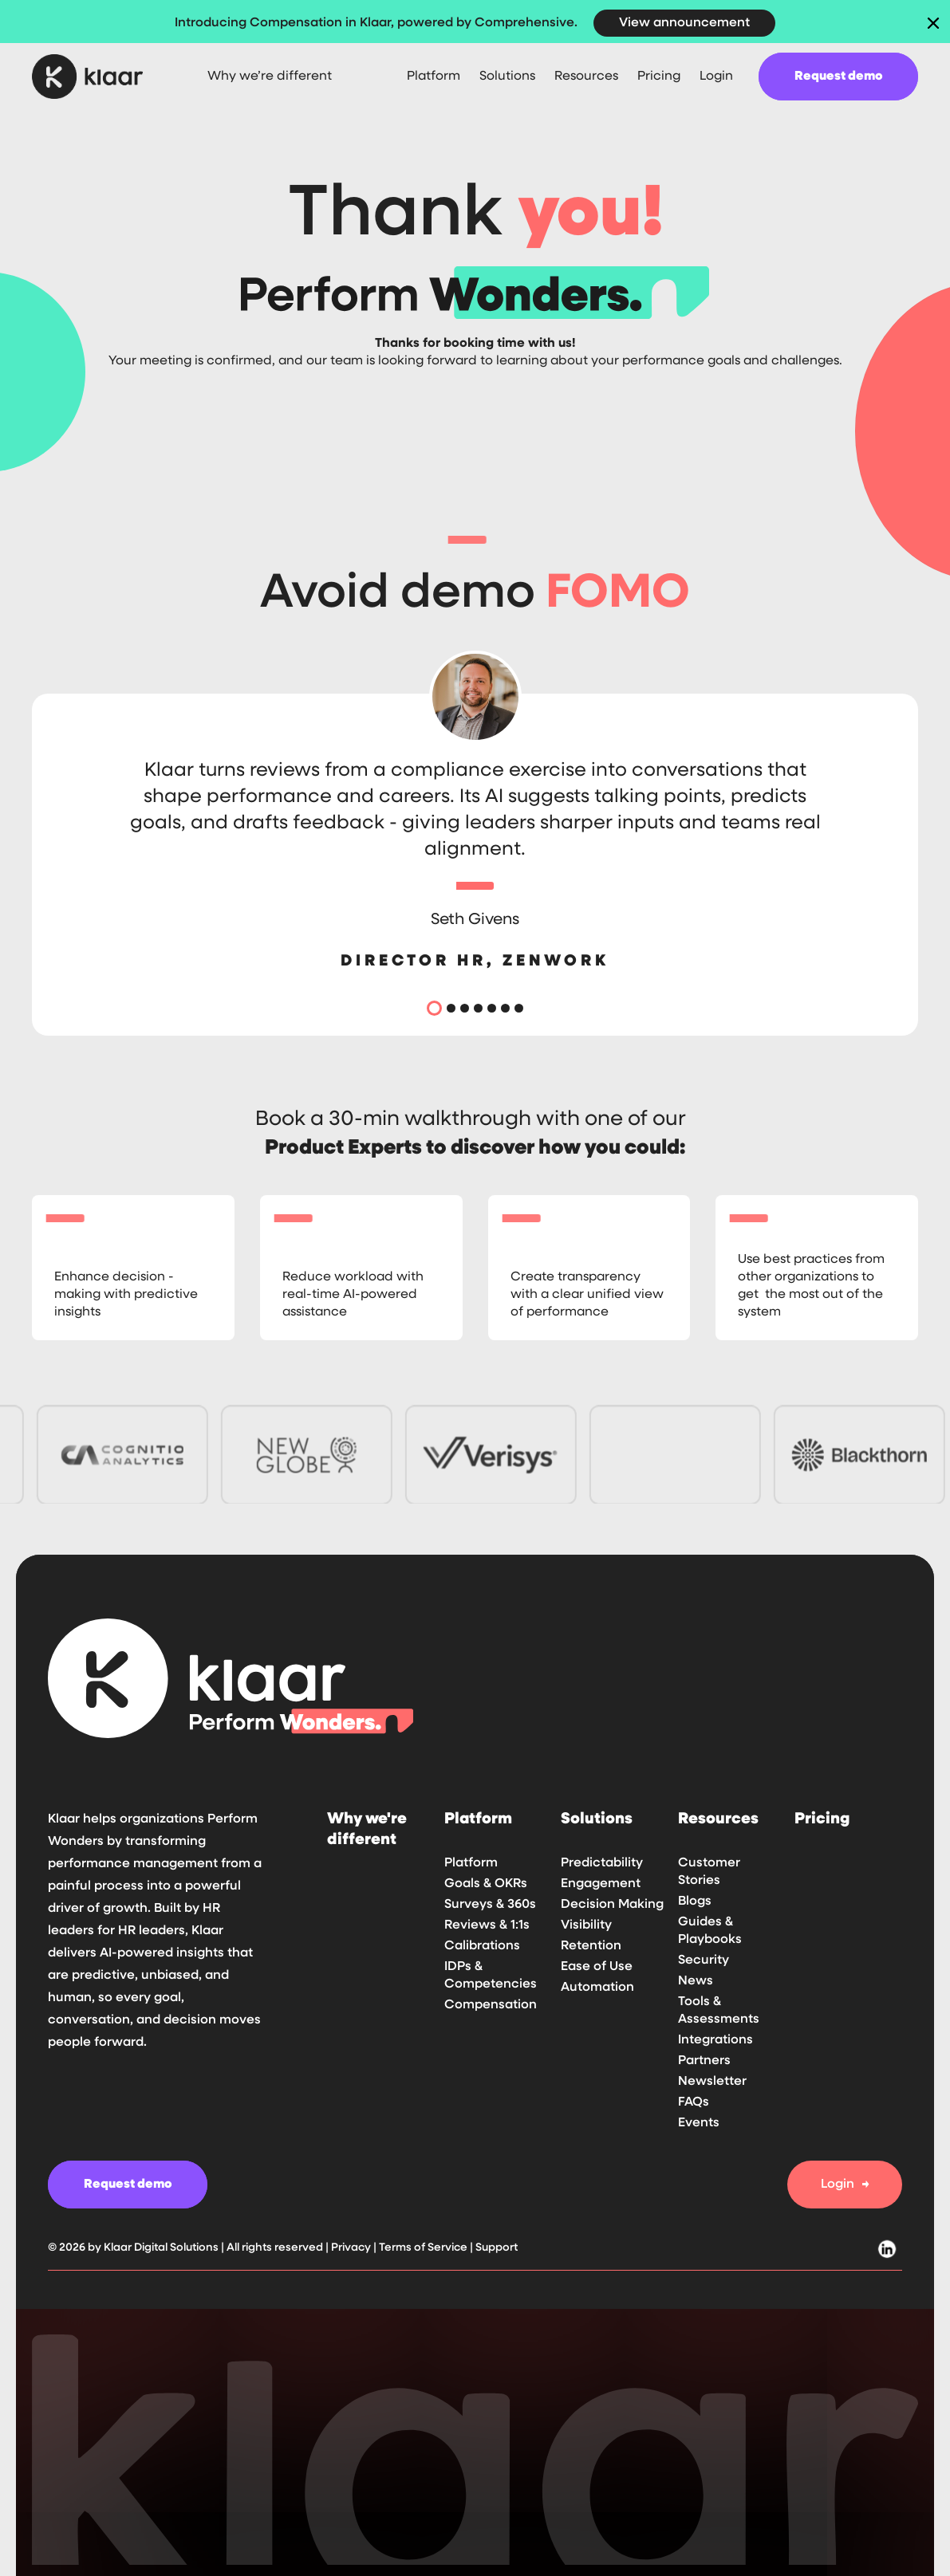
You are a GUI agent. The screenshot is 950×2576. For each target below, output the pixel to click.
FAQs (693, 2102)
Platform (471, 1863)
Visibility (586, 1925)
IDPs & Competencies (490, 1976)
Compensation (490, 2005)
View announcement (684, 23)
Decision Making (612, 1904)
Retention (591, 1946)
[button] (433, 76)
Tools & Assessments (718, 2011)
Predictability (602, 1863)
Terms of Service (423, 2247)
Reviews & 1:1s (487, 1925)
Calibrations (482, 1946)
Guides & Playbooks (710, 1931)
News (695, 1981)
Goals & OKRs (485, 1884)
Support (496, 2247)
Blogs (695, 1901)
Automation (597, 1987)
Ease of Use (597, 1967)
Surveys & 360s (490, 1904)
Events (698, 2123)
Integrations (715, 2040)
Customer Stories (709, 1872)
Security (703, 1960)
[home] (100, 76)
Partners (704, 2061)
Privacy (352, 2247)
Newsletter (712, 2081)
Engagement (601, 1884)
